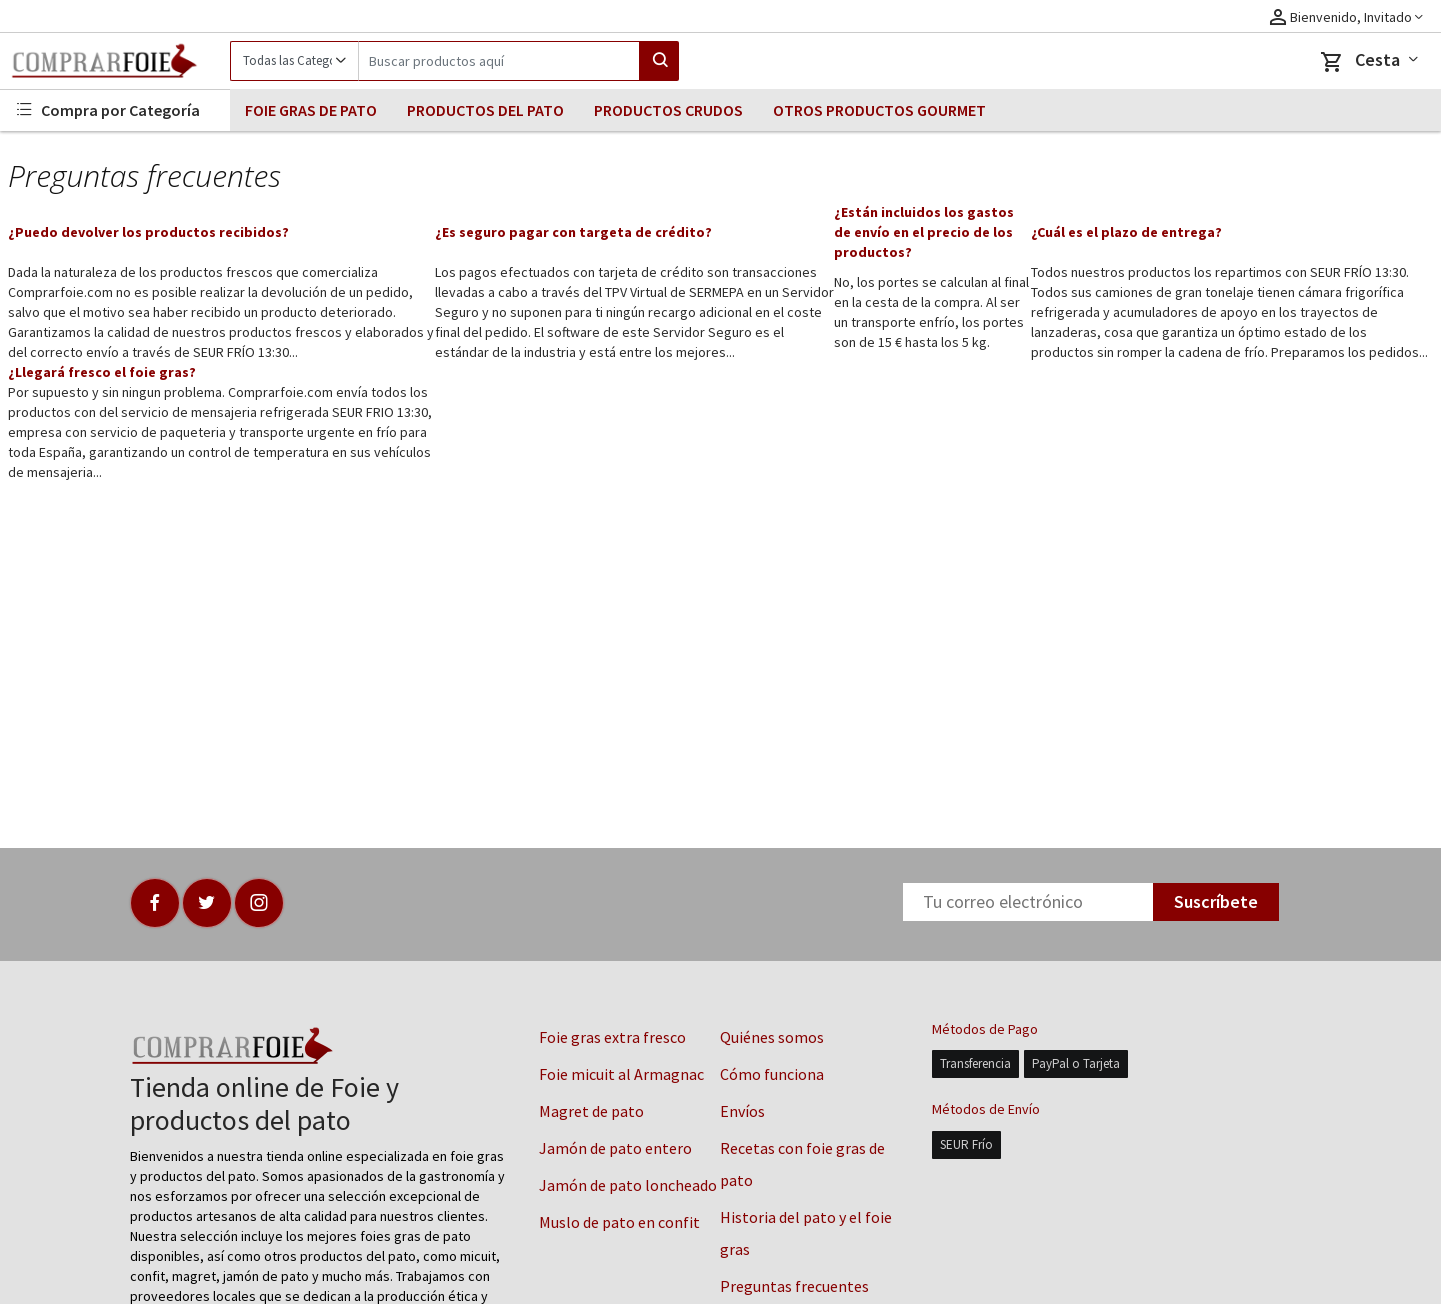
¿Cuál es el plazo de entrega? (1126, 232)
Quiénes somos (772, 1037)
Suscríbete (1216, 901)
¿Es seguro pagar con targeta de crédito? (573, 232)
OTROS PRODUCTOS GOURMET (879, 110)
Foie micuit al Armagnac (621, 1074)
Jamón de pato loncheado (628, 1185)
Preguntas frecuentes (794, 1286)
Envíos (742, 1111)
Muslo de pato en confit (619, 1222)
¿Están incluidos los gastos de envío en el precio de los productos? (924, 232)
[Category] (294, 61)
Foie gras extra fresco (612, 1037)
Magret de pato (591, 1111)
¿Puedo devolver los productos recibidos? (148, 232)
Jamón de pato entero (615, 1148)
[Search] (499, 61)
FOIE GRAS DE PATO (311, 110)
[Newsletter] (1028, 902)
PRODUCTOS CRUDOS (668, 110)
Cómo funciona (772, 1074)
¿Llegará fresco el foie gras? (102, 372)
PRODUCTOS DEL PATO (485, 110)
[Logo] (115, 61)
